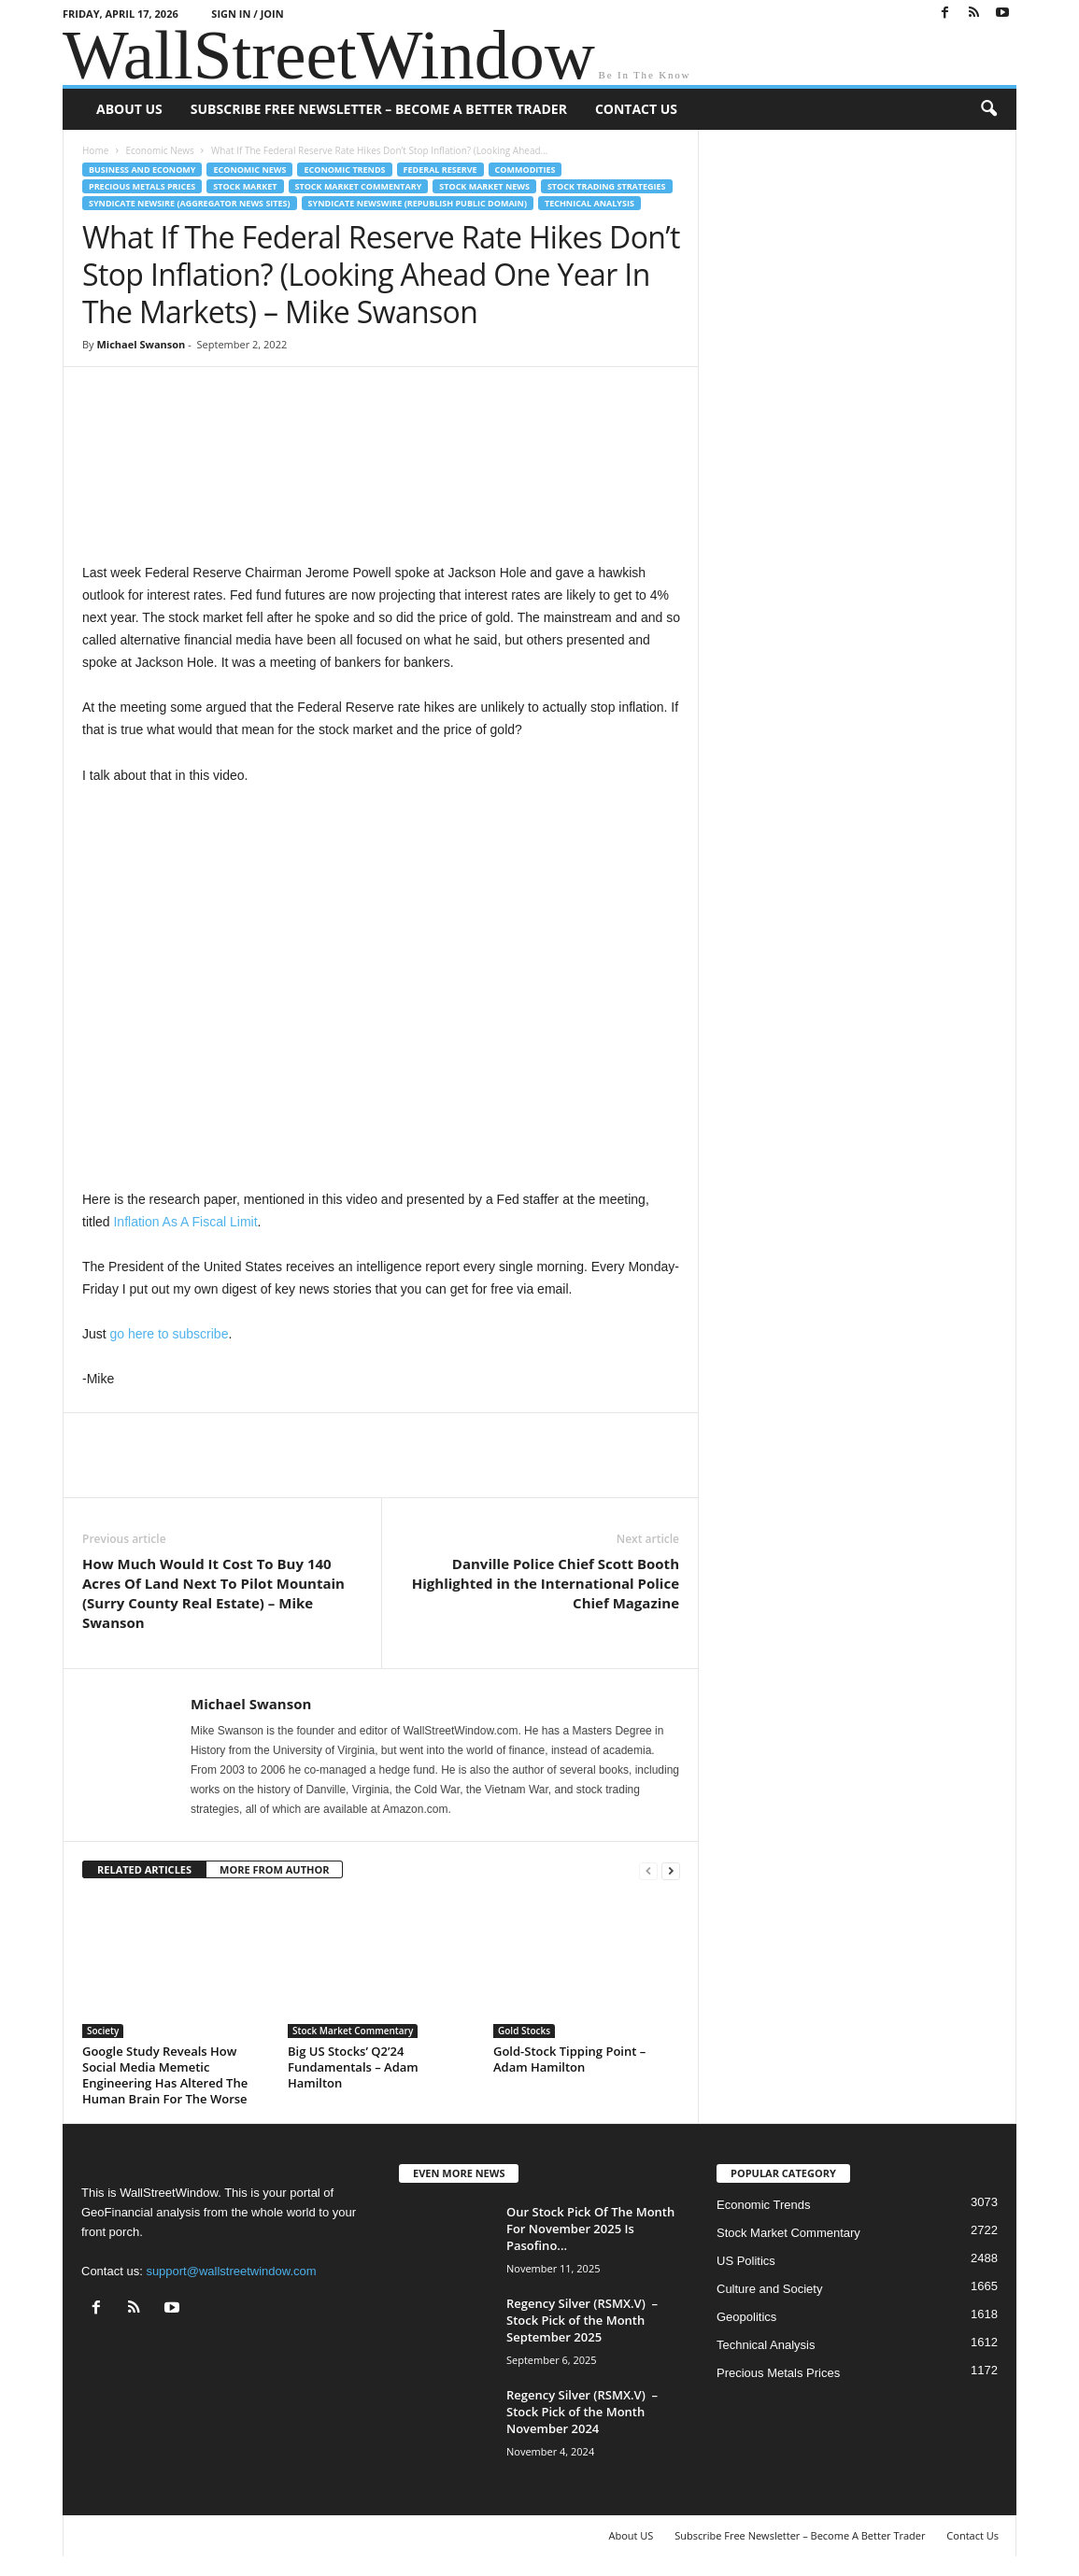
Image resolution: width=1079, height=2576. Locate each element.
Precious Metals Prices (142, 186)
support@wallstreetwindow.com (231, 2271)
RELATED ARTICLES (144, 1869)
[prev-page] (648, 1870)
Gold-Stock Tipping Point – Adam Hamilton (569, 2059)
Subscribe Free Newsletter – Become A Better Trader (379, 109)
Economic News (159, 150)
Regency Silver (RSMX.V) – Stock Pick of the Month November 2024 (582, 2411)
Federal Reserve (440, 169)
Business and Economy (142, 169)
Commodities (525, 169)
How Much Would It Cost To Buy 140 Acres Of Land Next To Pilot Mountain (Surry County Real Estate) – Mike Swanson (213, 1593)
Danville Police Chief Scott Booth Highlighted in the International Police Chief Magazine (545, 1583)
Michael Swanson (140, 344)
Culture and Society (769, 2289)
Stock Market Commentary (358, 186)
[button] (988, 109)
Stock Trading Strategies (606, 186)
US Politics (746, 2261)
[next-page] (670, 1870)
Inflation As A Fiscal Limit (185, 1221)
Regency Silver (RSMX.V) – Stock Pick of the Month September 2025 (582, 2320)
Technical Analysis (589, 203)
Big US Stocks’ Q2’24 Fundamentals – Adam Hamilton (353, 2067)
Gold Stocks (524, 2030)
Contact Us (636, 109)
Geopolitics (746, 2317)
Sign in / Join (247, 14)
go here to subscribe (169, 1333)
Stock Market (245, 186)
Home (95, 150)
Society (103, 2030)
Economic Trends (344, 169)
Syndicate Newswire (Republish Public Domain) (417, 203)
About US (129, 109)
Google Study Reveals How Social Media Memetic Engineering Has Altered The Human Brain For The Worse (165, 2075)
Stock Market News (484, 186)
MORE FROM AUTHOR (274, 1869)
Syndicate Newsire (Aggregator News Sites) (190, 203)
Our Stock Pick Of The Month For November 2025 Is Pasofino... (590, 2228)
